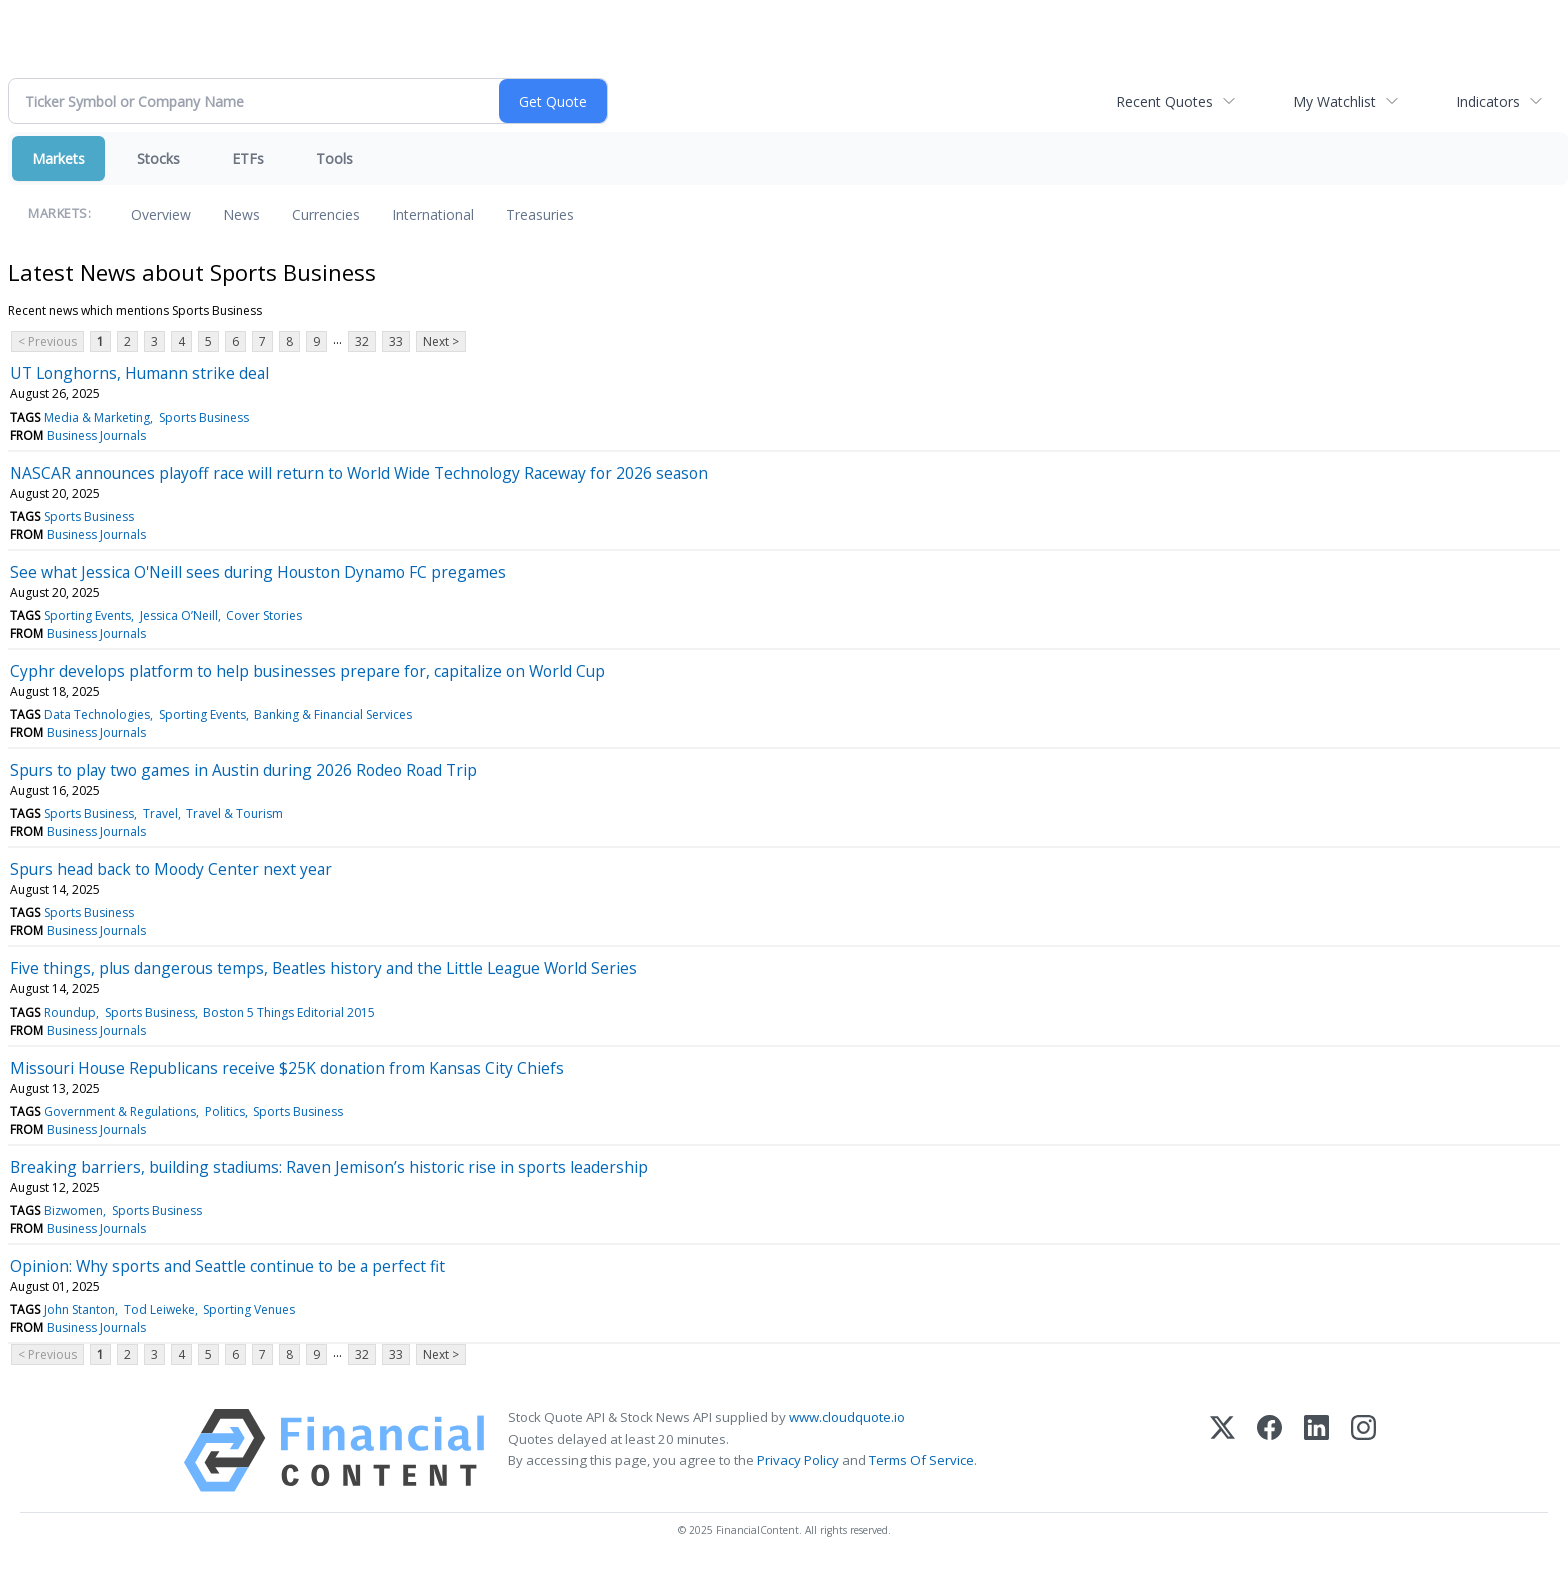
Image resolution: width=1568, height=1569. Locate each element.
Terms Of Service (921, 1460)
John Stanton (79, 1309)
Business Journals (96, 435)
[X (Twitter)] (1222, 1450)
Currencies (326, 214)
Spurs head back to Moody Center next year (171, 869)
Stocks (158, 158)
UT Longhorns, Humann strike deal (139, 373)
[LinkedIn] (1316, 1450)
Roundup (70, 1012)
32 (362, 341)
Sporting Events (87, 615)
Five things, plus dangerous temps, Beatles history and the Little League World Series (323, 968)
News (241, 214)
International (433, 214)
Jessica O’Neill (179, 615)
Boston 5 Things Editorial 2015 (289, 1012)
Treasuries (540, 214)
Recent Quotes (1164, 101)
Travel (160, 813)
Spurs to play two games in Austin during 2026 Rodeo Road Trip (243, 770)
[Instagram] (1363, 1450)
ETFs (248, 158)
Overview (161, 214)
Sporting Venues (249, 1309)
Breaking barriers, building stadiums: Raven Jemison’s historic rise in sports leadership (329, 1167)
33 (396, 341)
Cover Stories (264, 615)
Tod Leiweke (159, 1309)
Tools (334, 158)
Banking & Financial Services (333, 714)
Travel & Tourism (234, 813)
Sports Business (204, 417)
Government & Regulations (120, 1111)
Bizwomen (73, 1210)
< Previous (47, 341)
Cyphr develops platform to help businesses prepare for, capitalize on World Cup (307, 671)
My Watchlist (1334, 101)
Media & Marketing (97, 417)
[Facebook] (1269, 1450)
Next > (441, 341)
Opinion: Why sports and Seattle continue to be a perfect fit (227, 1266)
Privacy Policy (798, 1460)
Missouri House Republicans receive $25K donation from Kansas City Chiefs (287, 1068)
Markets (58, 158)
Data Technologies (97, 714)
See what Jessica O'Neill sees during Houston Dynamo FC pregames (258, 572)
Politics (225, 1111)
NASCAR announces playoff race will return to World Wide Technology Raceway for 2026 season (359, 473)
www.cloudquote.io (847, 1417)
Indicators (1488, 101)
